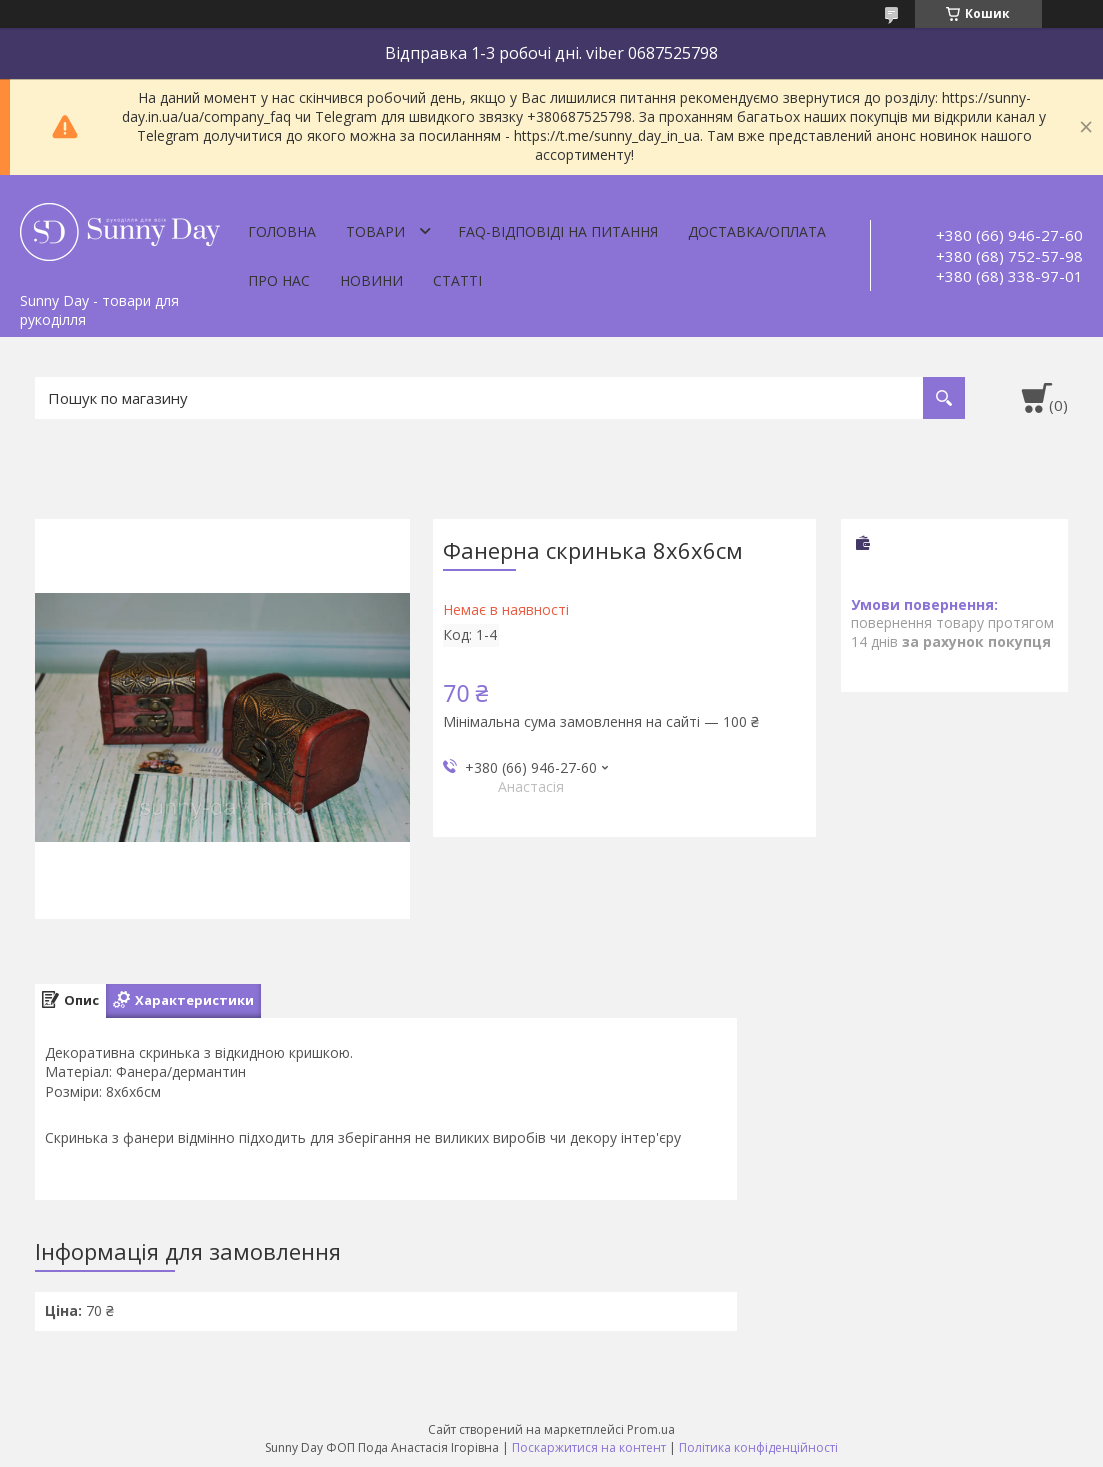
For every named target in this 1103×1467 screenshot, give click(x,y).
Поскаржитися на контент (589, 1447)
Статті (457, 280)
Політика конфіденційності (758, 1447)
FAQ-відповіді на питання (558, 231)
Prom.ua (651, 1429)
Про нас (279, 280)
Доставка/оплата (757, 231)
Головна (282, 231)
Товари (375, 231)
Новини (371, 280)
